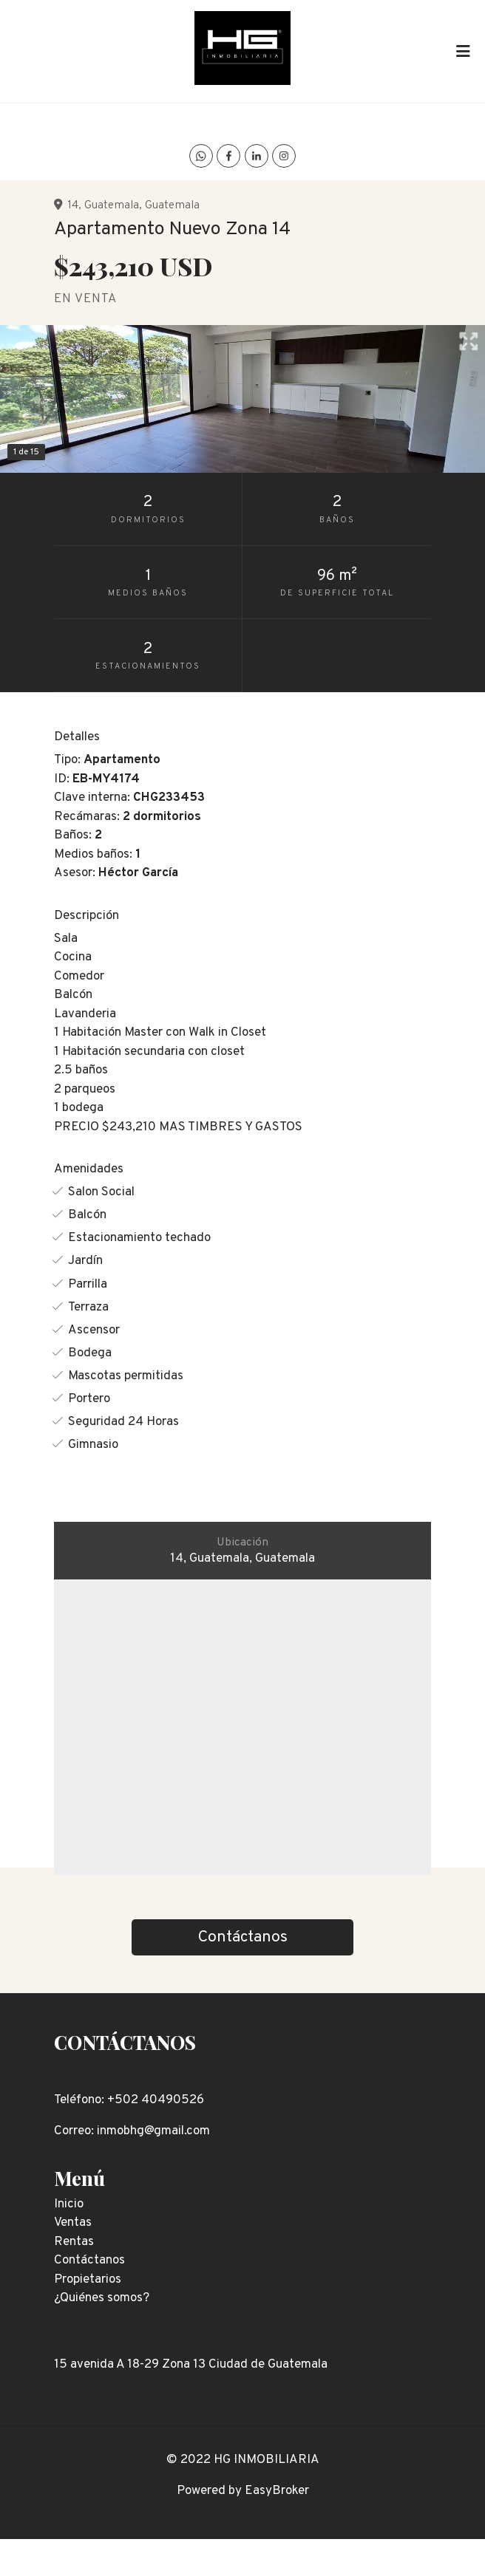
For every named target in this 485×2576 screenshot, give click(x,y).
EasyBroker (277, 2491)
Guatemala (111, 205)
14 (72, 205)
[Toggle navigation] (463, 51)
